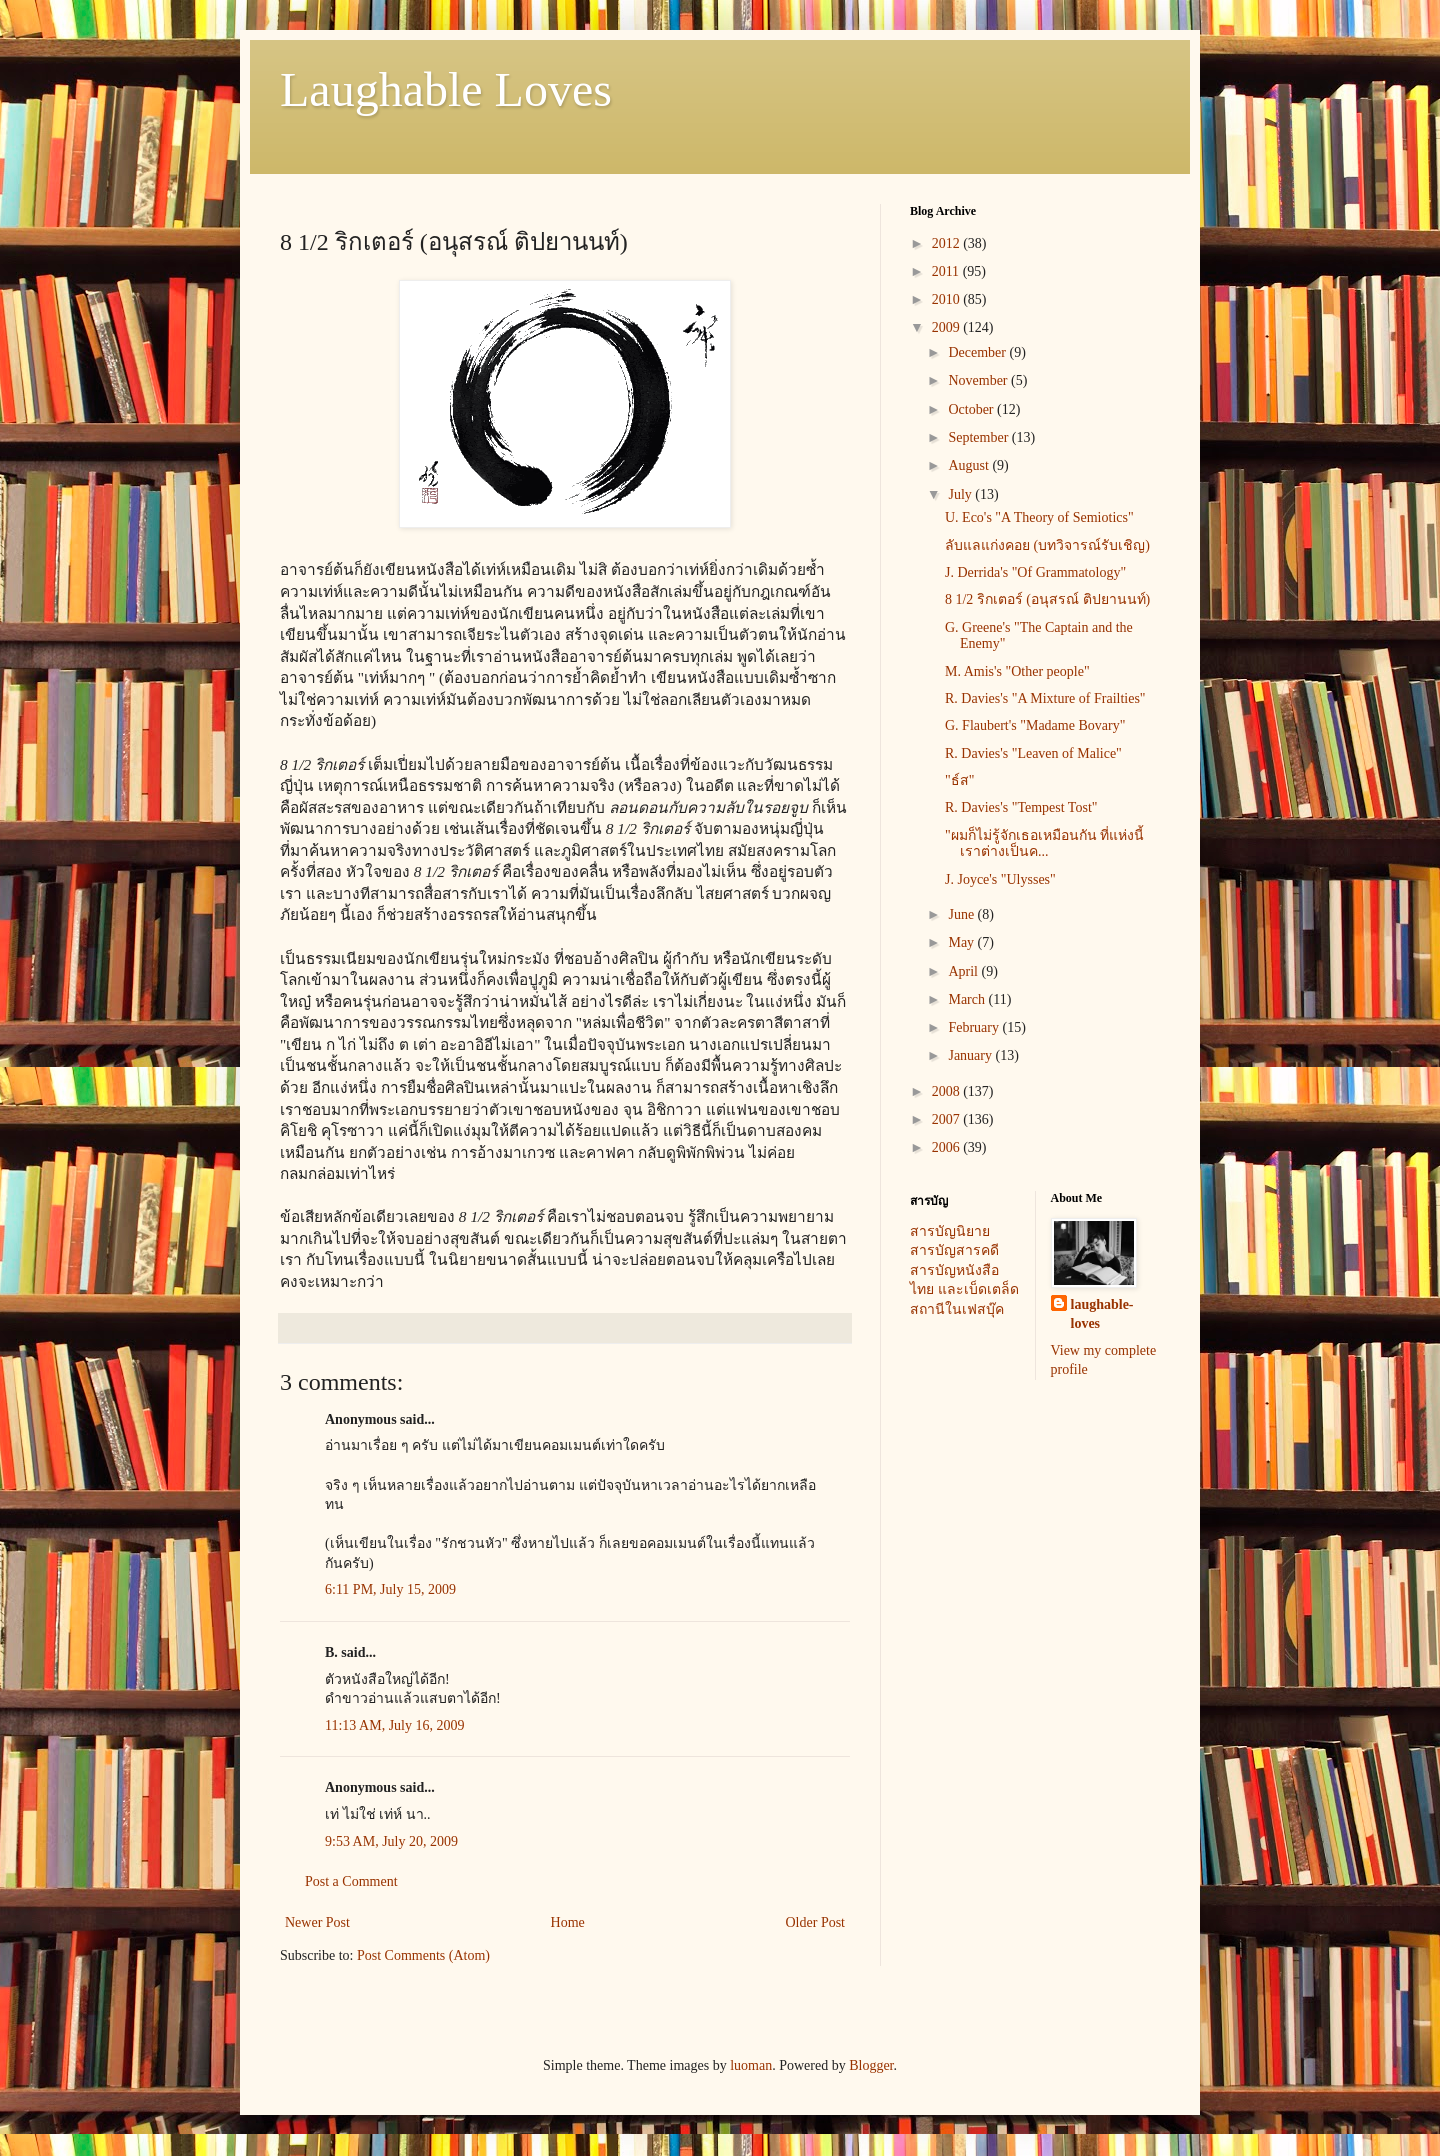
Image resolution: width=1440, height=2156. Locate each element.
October (972, 409)
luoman (751, 2065)
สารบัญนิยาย (950, 1231)
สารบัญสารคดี (954, 1250)
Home (568, 1922)
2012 (948, 243)
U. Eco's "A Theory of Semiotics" (1039, 517)
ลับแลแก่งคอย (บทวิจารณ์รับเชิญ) (1047, 545)
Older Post (816, 1922)
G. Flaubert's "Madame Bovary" (1035, 725)
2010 (948, 299)
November (979, 380)
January (971, 1055)
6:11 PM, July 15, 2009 (390, 1589)
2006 (948, 1147)
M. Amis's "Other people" (1017, 671)
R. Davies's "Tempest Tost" (1021, 807)
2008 (948, 1091)
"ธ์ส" (959, 780)
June (962, 914)
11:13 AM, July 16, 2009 (395, 1725)
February (975, 1027)
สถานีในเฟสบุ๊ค (957, 1309)
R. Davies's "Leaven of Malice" (1033, 753)
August (970, 465)
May (962, 942)
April (964, 971)
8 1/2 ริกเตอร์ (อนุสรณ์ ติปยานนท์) (1047, 599)
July (961, 494)
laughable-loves (1102, 1314)
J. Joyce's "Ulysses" (1000, 879)
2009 (948, 327)
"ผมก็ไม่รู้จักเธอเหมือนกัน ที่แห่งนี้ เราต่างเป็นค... (1044, 844)
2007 (948, 1119)
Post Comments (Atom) (423, 1955)
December (978, 352)
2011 (947, 271)
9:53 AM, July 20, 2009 (391, 1841)
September (979, 437)
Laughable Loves (446, 89)
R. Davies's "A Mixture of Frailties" (1045, 698)
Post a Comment (351, 1881)
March (968, 999)
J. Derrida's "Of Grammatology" (1035, 572)
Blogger (871, 2065)
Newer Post (317, 1922)
